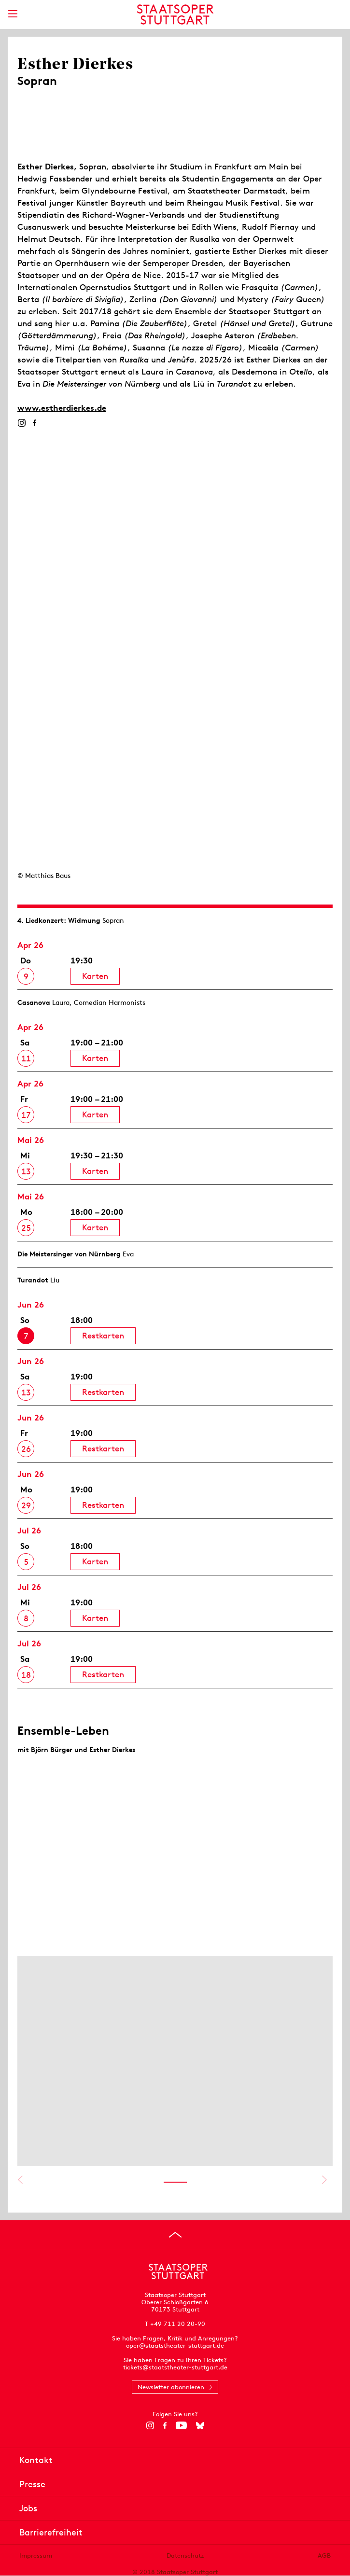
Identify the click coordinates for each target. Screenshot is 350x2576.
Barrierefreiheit (51, 2532)
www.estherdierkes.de (61, 408)
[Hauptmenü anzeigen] (12, 13)
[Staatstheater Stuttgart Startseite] (175, 14)
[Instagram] (21, 423)
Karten (95, 976)
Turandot (32, 1280)
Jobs (28, 2508)
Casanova (33, 1002)
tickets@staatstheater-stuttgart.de (175, 2367)
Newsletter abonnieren (171, 2387)
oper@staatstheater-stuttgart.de (175, 2345)
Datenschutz (185, 2555)
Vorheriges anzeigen (20, 2179)
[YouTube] (181, 2425)
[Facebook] (34, 423)
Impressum (35, 2555)
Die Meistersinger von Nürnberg (69, 1254)
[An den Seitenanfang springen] (175, 2234)
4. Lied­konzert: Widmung (58, 920)
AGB (324, 2555)
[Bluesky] (200, 2425)
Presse (32, 2484)
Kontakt (36, 2459)
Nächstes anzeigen (324, 2179)
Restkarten (103, 1335)
